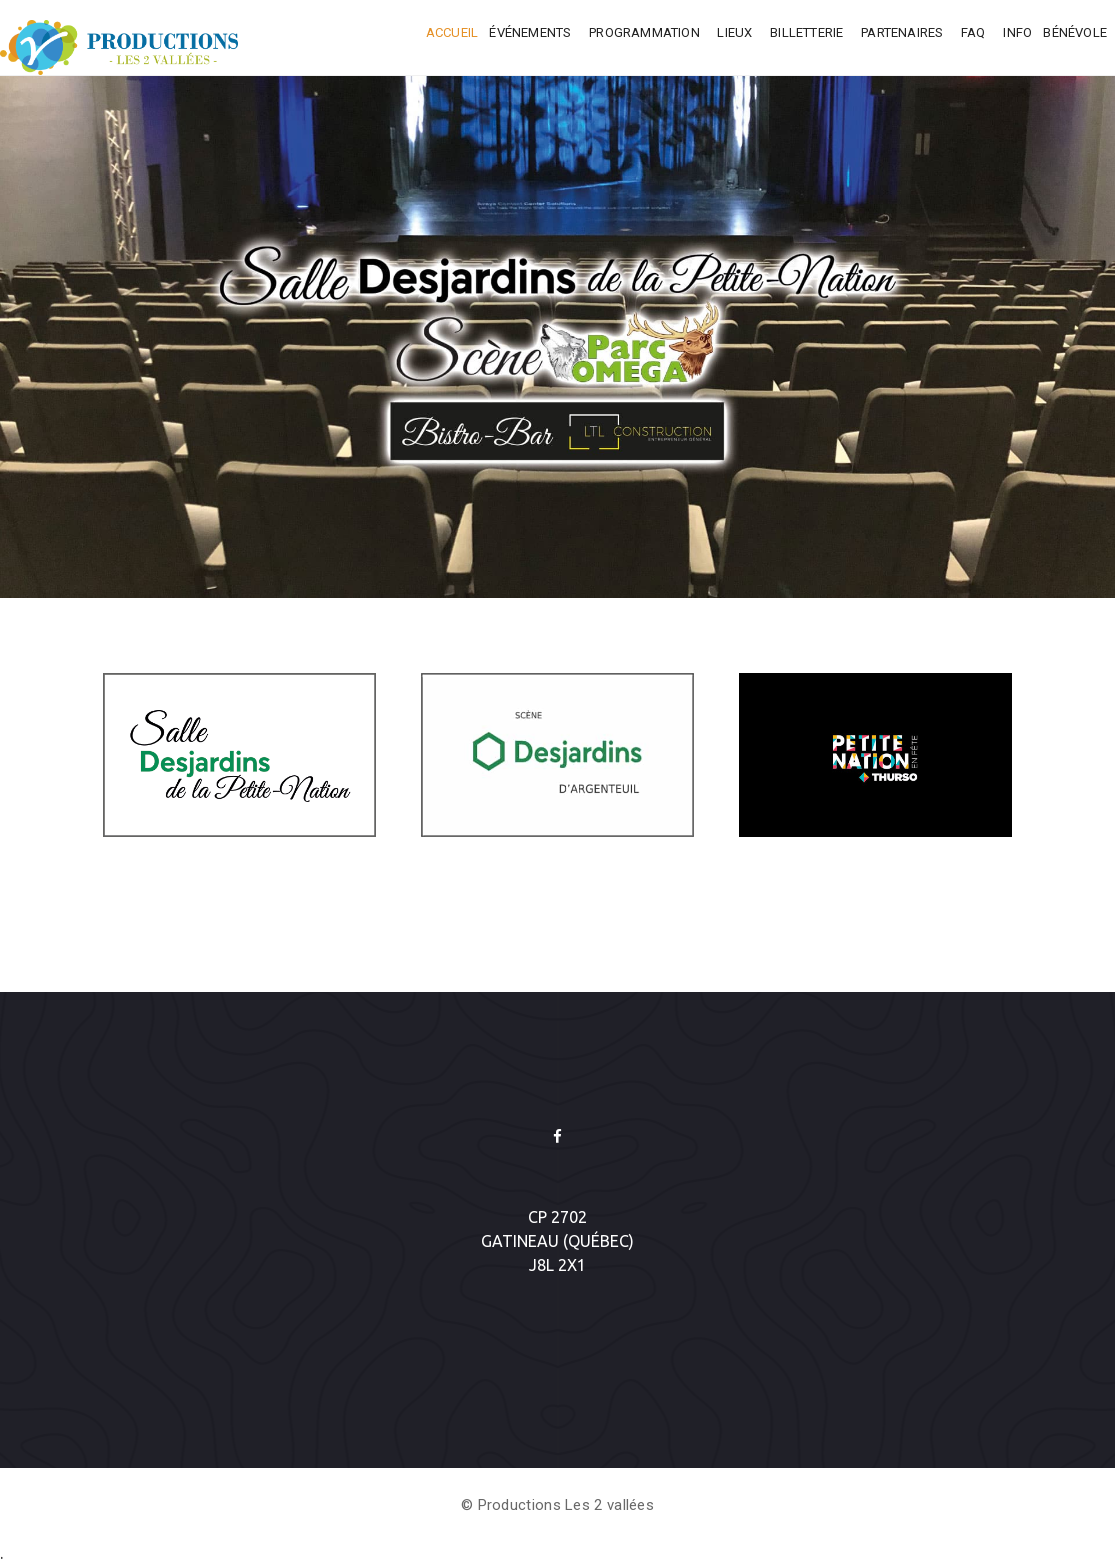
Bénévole (1075, 32)
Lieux (736, 32)
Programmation (646, 32)
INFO (1017, 32)
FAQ (975, 32)
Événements (531, 32)
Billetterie (808, 32)
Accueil (452, 32)
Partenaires (903, 32)
